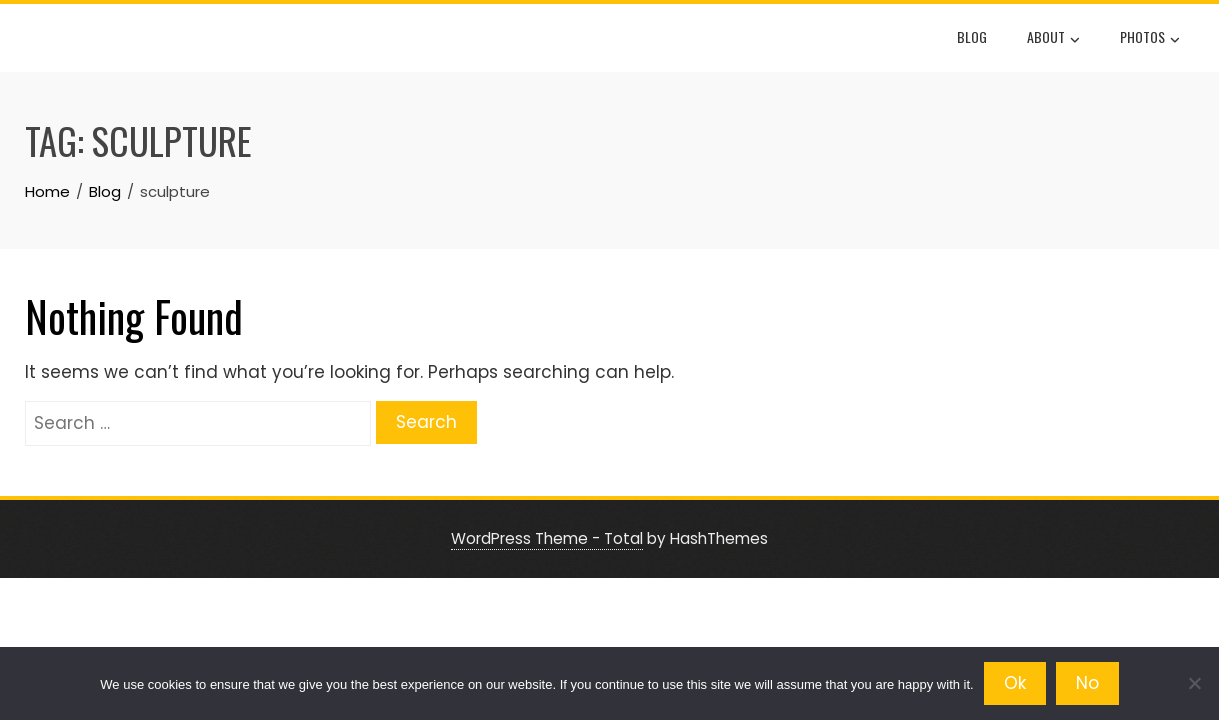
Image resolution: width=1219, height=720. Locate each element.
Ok (1015, 683)
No (1087, 683)
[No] (1194, 683)
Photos (1150, 39)
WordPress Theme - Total (547, 538)
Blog (972, 36)
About (1053, 39)
